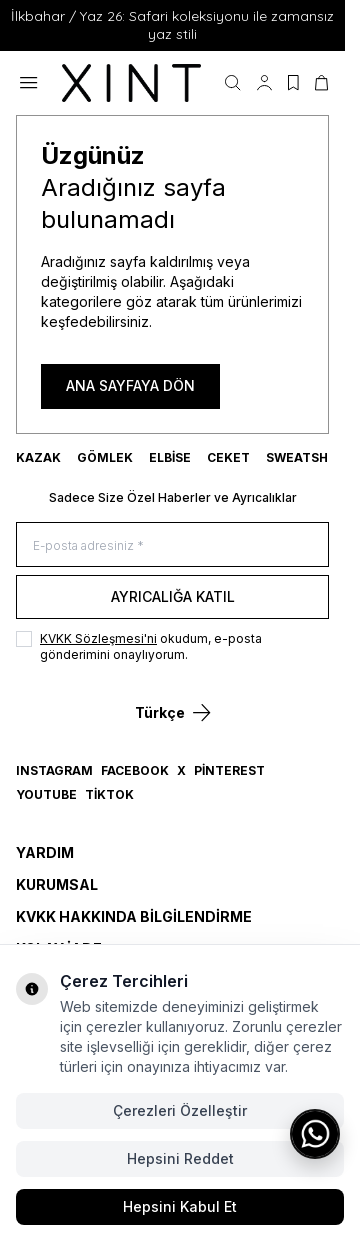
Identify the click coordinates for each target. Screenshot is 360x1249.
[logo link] (131, 83)
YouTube (46, 794)
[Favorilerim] (293, 83)
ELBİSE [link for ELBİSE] (170, 457)
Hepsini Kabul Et (180, 1206)
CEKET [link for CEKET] (228, 457)
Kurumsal (57, 884)
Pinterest (229, 770)
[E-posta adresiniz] (172, 544)
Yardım (45, 852)
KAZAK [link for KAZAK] (38, 457)
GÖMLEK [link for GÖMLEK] (105, 457)
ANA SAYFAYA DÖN (130, 385)
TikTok (109, 794)
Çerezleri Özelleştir (180, 1110)
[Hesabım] (264, 83)
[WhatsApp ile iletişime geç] (315, 1134)
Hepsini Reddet (180, 1158)
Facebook (135, 770)
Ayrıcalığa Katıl (173, 596)
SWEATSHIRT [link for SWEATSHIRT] (307, 457)
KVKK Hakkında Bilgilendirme (134, 916)
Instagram (54, 770)
